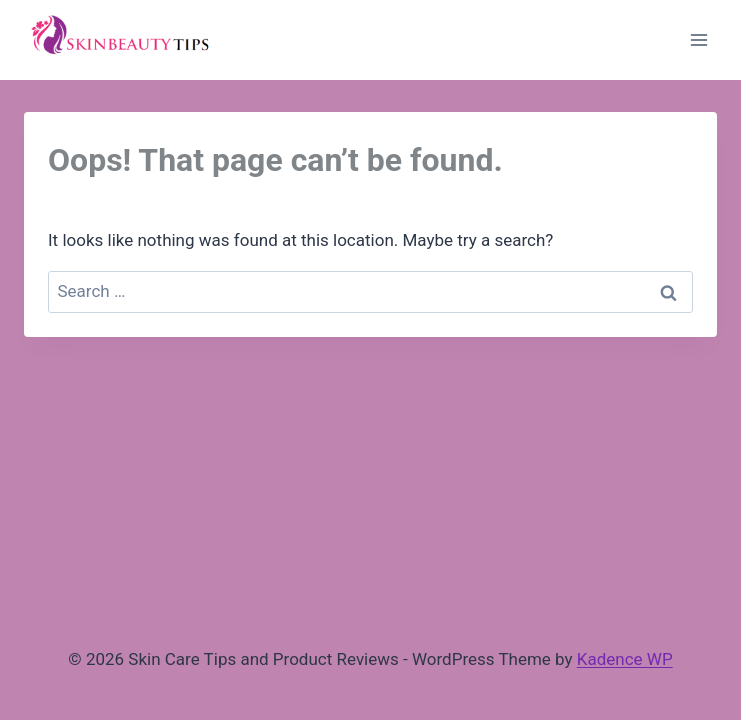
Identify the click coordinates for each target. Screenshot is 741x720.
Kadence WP (625, 659)
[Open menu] (698, 39)
